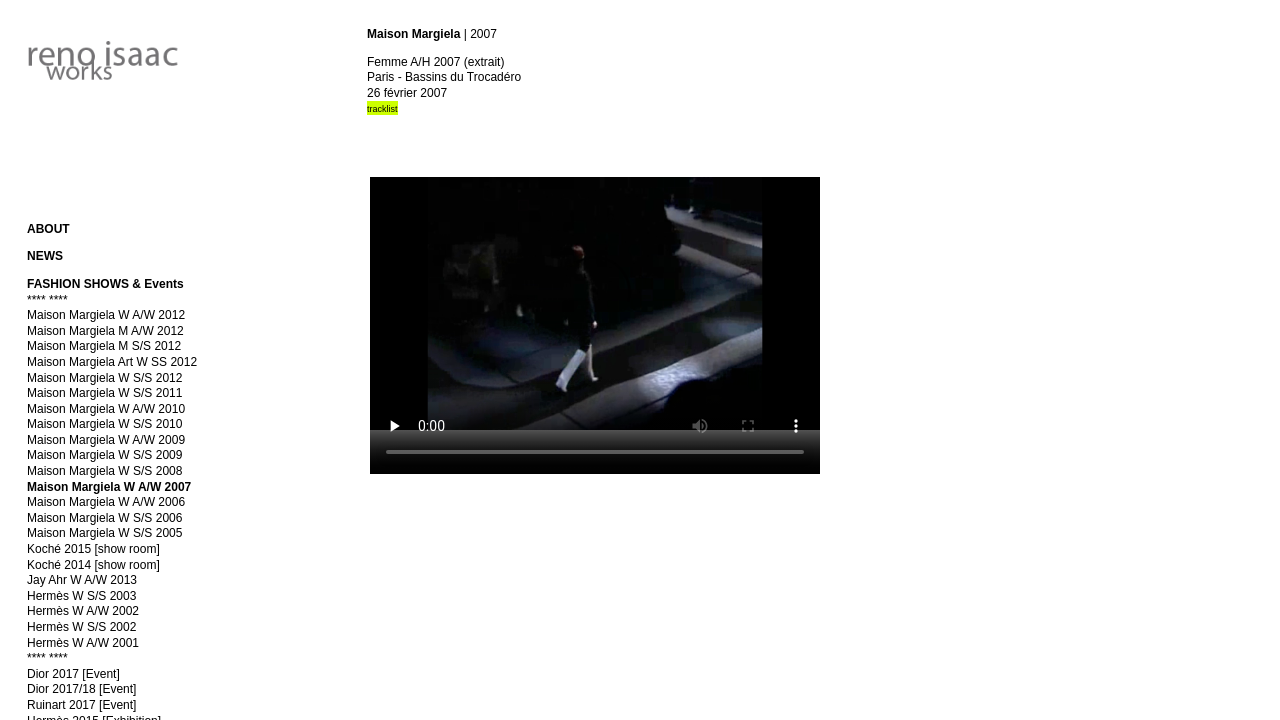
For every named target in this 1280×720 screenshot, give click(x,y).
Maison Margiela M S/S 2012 (104, 346)
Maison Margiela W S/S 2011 (104, 393)
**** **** (47, 300)
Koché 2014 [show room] (93, 565)
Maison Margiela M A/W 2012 (105, 331)
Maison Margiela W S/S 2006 (104, 518)
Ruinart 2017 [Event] (81, 705)
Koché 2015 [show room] (93, 549)
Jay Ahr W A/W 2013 (82, 580)
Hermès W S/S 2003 (81, 596)
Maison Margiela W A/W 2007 (109, 487)
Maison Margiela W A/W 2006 (106, 502)
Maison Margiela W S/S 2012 (104, 378)
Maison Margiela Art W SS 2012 (112, 362)
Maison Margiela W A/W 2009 (106, 440)
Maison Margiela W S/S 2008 (104, 471)
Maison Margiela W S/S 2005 (104, 533)
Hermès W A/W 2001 (83, 643)
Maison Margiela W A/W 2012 (106, 315)
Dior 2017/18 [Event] (81, 689)
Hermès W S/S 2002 (81, 627)
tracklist (382, 109)
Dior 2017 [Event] (73, 674)
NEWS (45, 256)
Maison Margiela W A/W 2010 (106, 409)
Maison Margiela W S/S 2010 (104, 424)
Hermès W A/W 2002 (83, 611)
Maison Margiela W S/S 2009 (104, 455)
